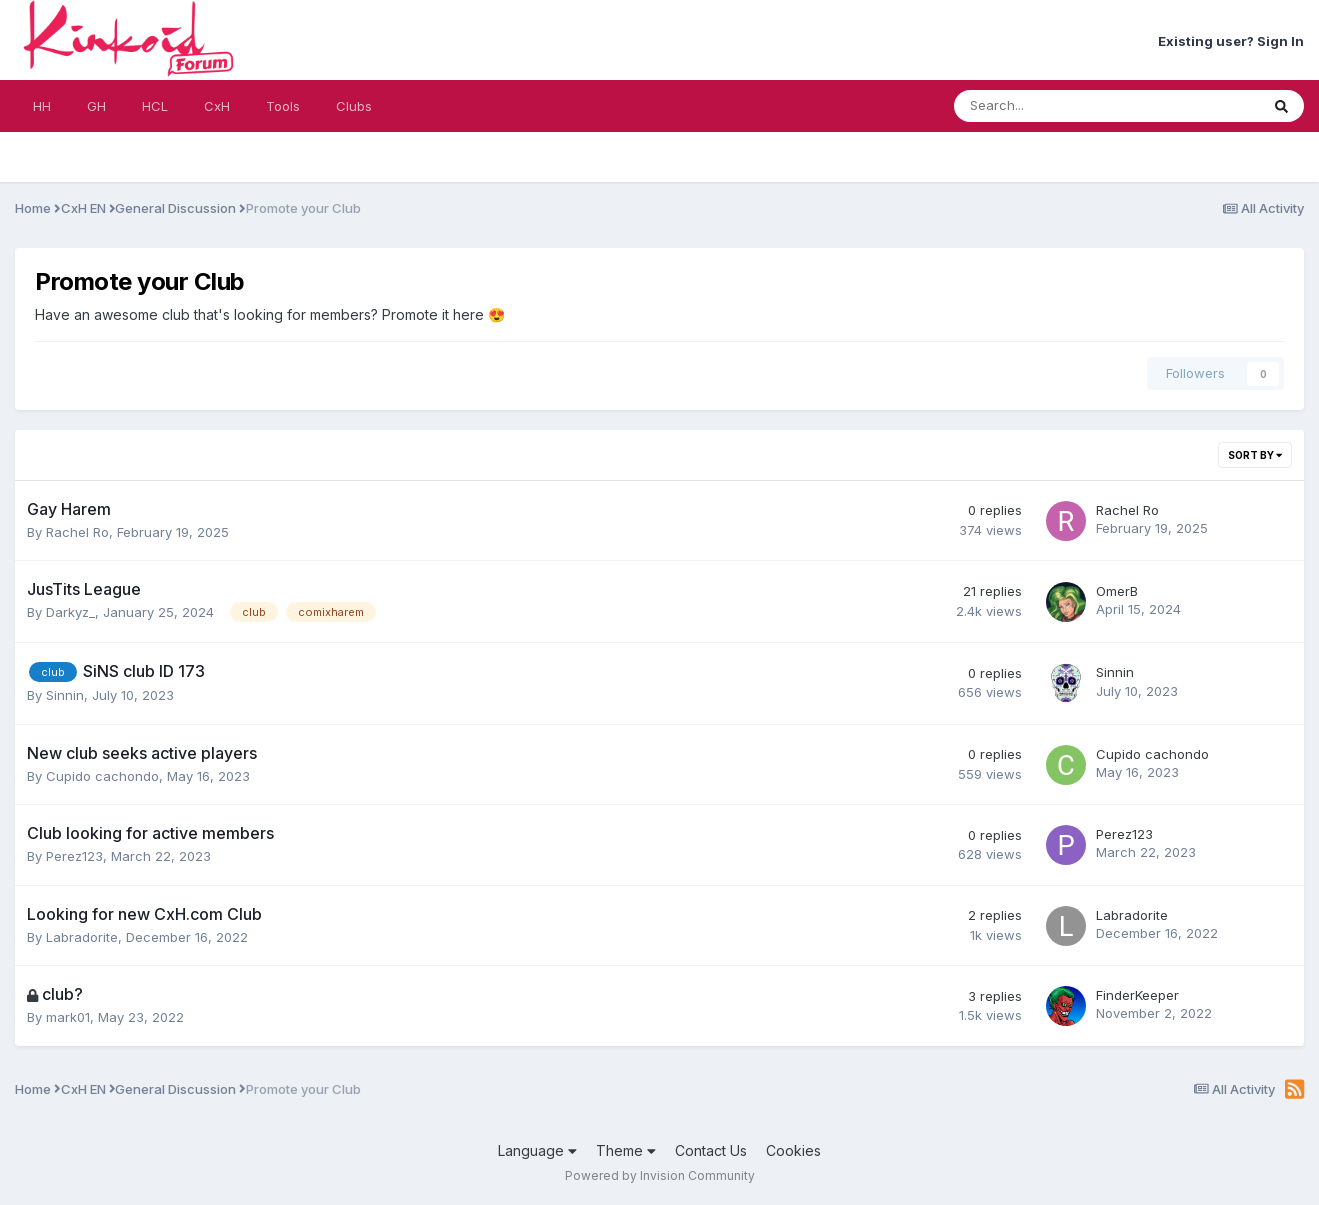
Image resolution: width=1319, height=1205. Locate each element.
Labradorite (82, 937)
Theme (626, 1150)
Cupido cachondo (102, 776)
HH (42, 106)
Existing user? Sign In (1231, 41)
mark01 (68, 1017)
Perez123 (74, 856)
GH (96, 106)
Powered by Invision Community (660, 1175)
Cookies (793, 1150)
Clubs (354, 106)
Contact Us (711, 1150)
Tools (283, 106)
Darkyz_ (70, 612)
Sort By (1255, 455)
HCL (155, 106)
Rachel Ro (77, 532)
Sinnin (65, 695)
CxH (217, 106)
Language (537, 1150)
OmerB (1117, 591)
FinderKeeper (1137, 995)
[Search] (1054, 106)
